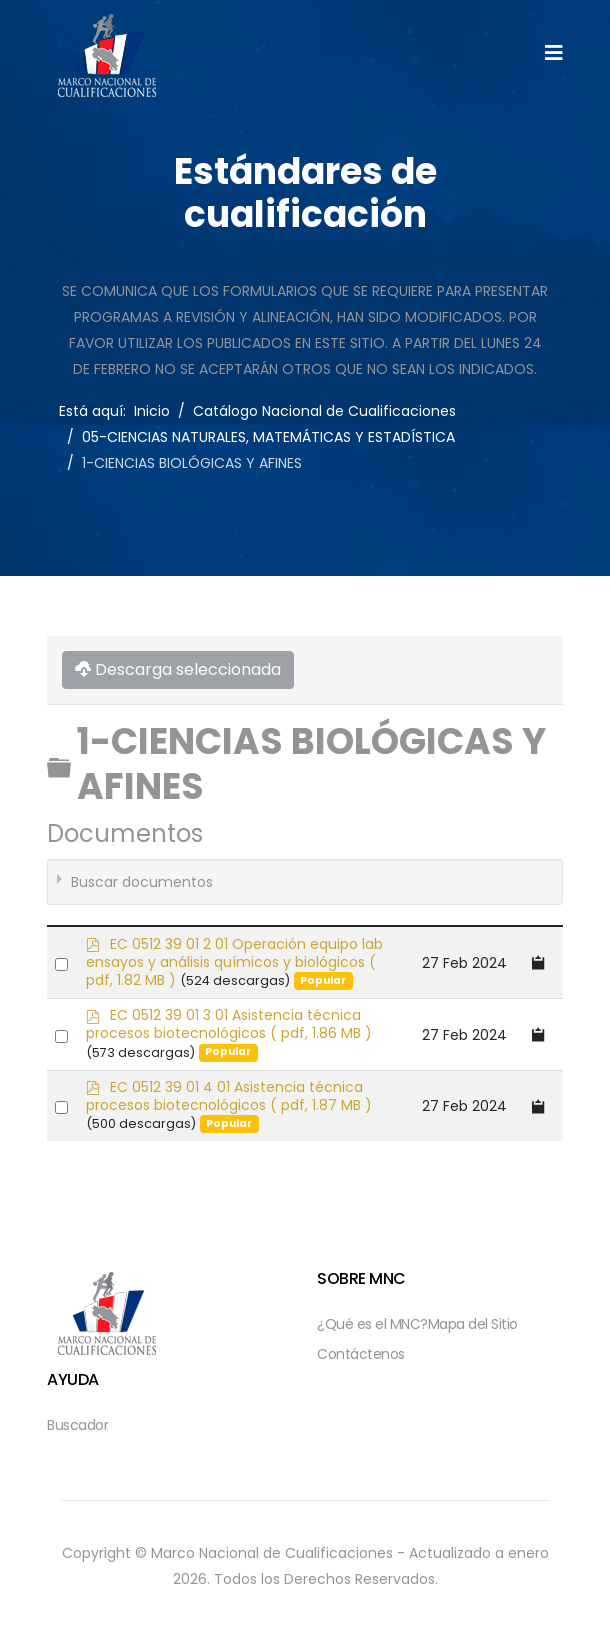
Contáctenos (361, 1354)
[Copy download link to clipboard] (539, 962)
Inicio (152, 411)
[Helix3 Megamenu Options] (554, 53)
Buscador (77, 1425)
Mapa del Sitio (473, 1324)
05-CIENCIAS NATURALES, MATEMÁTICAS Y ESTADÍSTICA (268, 437)
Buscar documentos (142, 882)
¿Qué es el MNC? (372, 1324)
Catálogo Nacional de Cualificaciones (324, 411)
